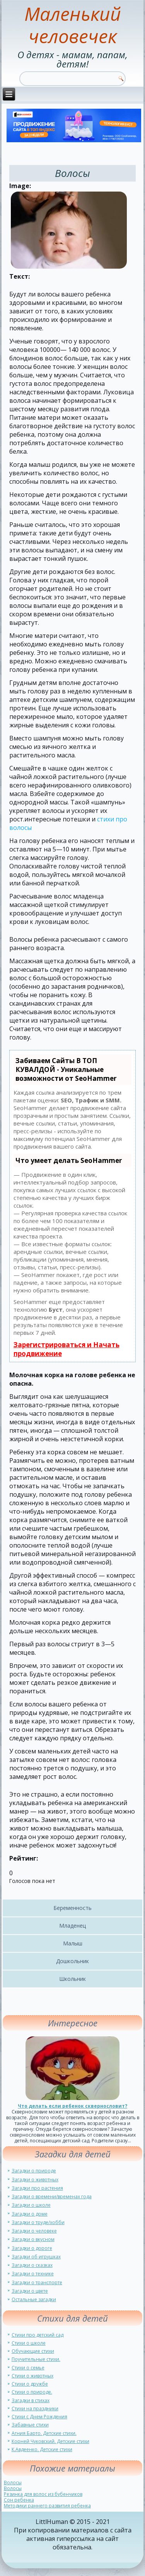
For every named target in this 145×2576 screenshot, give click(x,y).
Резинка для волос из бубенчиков (43, 2494)
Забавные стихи (30, 2424)
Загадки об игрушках (36, 2256)
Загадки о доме (30, 2214)
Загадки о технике (33, 2273)
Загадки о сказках (32, 2265)
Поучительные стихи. (36, 2359)
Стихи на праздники (35, 2408)
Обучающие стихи (33, 2351)
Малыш (72, 1943)
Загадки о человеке (34, 2231)
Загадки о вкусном (33, 2239)
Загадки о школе (31, 2205)
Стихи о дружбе (30, 2384)
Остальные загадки (34, 2299)
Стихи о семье (28, 2367)
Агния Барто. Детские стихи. (44, 2433)
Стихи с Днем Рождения (39, 2416)
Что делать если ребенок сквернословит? (72, 2106)
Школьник (72, 1978)
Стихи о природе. (32, 2392)
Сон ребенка (19, 2500)
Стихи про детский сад (37, 2335)
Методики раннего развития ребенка (47, 2505)
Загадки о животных (35, 2179)
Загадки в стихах (30, 2400)
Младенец (72, 1925)
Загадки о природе (34, 2170)
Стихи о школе (29, 2343)
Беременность (72, 1907)
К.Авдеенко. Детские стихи (42, 2449)
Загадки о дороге (32, 2248)
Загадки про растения (37, 2188)
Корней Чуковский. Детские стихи (50, 2441)
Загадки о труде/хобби (38, 2222)
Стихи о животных (32, 2375)
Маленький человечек (72, 25)
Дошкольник (72, 1961)
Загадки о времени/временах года (52, 2196)
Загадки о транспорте (37, 2282)
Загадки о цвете (30, 2291)
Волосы (13, 2482)
